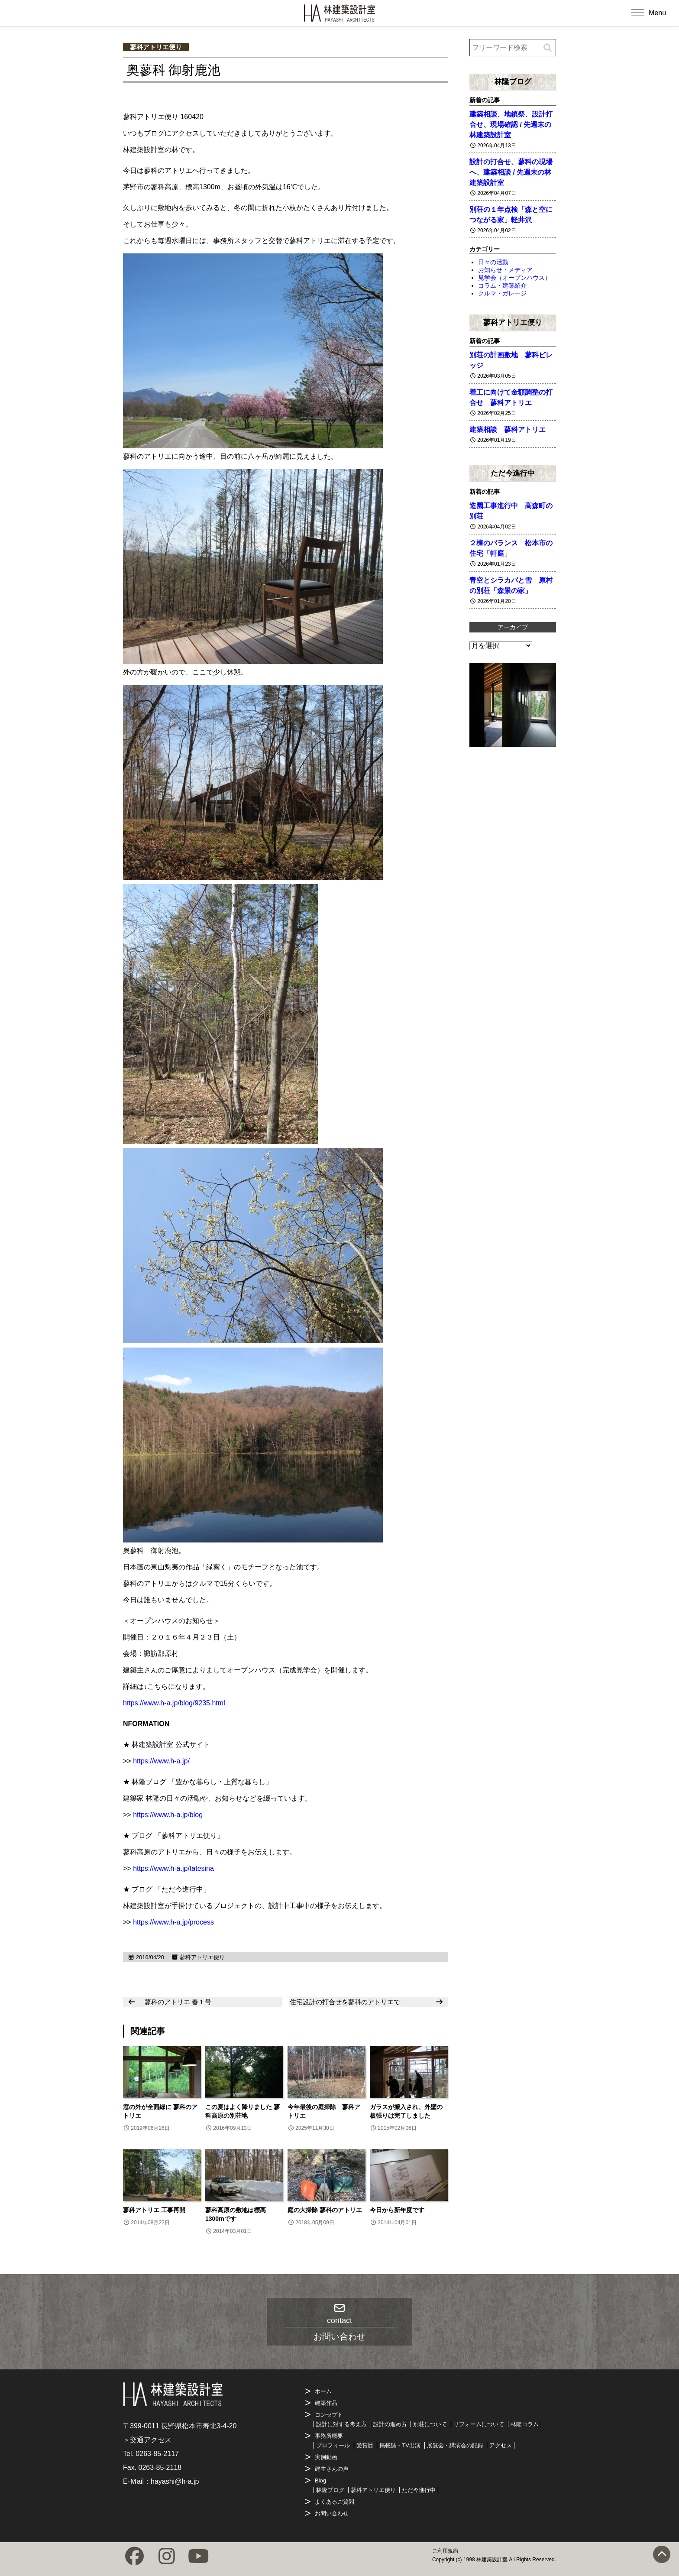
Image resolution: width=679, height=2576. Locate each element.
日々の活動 (493, 262)
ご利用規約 (445, 2551)
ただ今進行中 (513, 473)
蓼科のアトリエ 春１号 (178, 2002)
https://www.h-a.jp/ (161, 1761)
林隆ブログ (513, 81)
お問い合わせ (332, 2513)
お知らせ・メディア (505, 269)
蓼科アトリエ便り (156, 47)
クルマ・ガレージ (502, 293)
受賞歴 (364, 2445)
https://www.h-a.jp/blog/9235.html (174, 1703)
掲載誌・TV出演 (399, 2445)
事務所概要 (329, 2436)
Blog (320, 2480)
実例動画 (326, 2457)
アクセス (500, 2445)
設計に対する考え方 (341, 2424)
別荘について (430, 2424)
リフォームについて (478, 2424)
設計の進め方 (390, 2424)
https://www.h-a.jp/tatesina (173, 1868)
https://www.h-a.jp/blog (168, 1814)
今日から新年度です (397, 2210)
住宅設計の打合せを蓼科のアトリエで (345, 2002)
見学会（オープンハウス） (514, 277)
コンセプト (329, 2414)
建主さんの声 (332, 2469)
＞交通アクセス (147, 2439)
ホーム (323, 2391)
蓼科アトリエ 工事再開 (154, 2210)
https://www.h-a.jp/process (173, 1922)
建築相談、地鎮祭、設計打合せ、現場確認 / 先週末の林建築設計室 (511, 124)
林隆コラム (525, 2424)
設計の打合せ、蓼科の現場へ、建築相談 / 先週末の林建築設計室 (511, 172)
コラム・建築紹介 (502, 285)
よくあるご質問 (334, 2501)
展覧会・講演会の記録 (455, 2445)
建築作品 (326, 2403)
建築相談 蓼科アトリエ (507, 429)
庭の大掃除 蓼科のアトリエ (325, 2210)
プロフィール (333, 2445)
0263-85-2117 (157, 2453)
